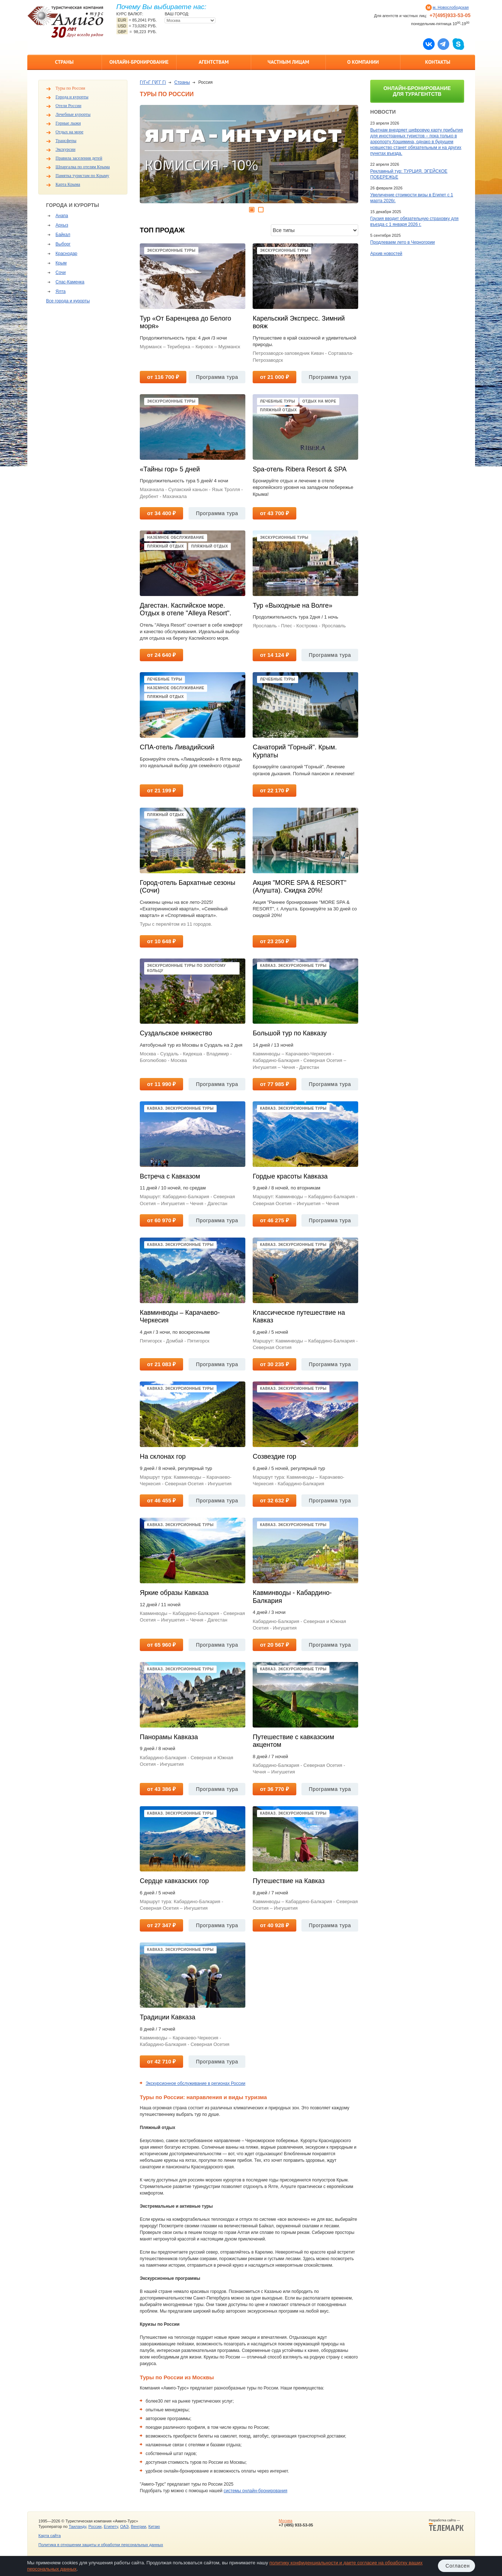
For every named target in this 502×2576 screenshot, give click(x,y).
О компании (363, 62)
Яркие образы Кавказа (174, 1592)
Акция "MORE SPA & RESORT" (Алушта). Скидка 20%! (299, 886)
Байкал (63, 234)
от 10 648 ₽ (161, 941)
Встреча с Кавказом (170, 1176)
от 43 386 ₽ (161, 1789)
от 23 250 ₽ (274, 941)
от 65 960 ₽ (161, 1645)
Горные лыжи (68, 123)
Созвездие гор (274, 1456)
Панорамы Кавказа (169, 1737)
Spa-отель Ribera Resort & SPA (300, 469)
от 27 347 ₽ (161, 1925)
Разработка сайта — (446, 2525)
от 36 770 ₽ (274, 1789)
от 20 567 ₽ (274, 1645)
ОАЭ (124, 2526)
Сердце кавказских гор (174, 1881)
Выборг (63, 244)
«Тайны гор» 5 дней (170, 469)
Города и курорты (72, 96)
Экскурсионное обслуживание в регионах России (195, 2083)
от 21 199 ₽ (161, 790)
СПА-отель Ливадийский (177, 747)
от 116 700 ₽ (163, 377)
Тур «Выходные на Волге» (292, 605)
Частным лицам (288, 62)
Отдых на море (70, 131)
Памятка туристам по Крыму (83, 175)
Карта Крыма (68, 184)
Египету (111, 2526)
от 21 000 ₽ (274, 377)
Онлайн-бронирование (139, 62)
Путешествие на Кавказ (289, 1881)
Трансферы (66, 140)
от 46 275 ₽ (274, 1220)
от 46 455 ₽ (161, 1500)
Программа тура (217, 377)
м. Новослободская (451, 7)
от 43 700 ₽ (274, 513)
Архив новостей (386, 253)
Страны (64, 62)
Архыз (62, 225)
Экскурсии (66, 149)
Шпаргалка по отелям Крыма (83, 166)
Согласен (458, 2566)
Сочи (61, 272)
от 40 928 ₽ (274, 1925)
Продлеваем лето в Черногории (402, 242)
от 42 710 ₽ (161, 2061)
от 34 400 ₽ (161, 513)
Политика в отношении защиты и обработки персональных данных (101, 2544)
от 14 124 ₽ (274, 655)
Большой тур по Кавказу (290, 1033)
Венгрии (138, 2526)
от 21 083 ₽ (161, 1364)
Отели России (69, 105)
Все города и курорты (68, 300)
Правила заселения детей (79, 158)
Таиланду (77, 2526)
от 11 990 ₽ (161, 1084)
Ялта (61, 291)
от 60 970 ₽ (161, 1220)
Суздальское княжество (176, 1033)
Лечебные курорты (73, 114)
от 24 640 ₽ (161, 655)
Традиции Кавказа (167, 2017)
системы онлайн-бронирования (255, 2490)
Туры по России (70, 88)
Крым (61, 263)
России (95, 2526)
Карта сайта (50, 2535)
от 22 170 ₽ (274, 790)
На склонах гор (163, 1456)
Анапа (62, 215)
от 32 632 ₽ (274, 1500)
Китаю (154, 2526)
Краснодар (67, 253)
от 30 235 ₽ (274, 1364)
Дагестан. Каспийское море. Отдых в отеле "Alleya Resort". (185, 609)
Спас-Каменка (70, 282)
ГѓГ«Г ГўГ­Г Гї (153, 82)
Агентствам (214, 62)
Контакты (437, 62)
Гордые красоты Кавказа (290, 1176)
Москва (285, 2520)
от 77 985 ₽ (274, 1084)
